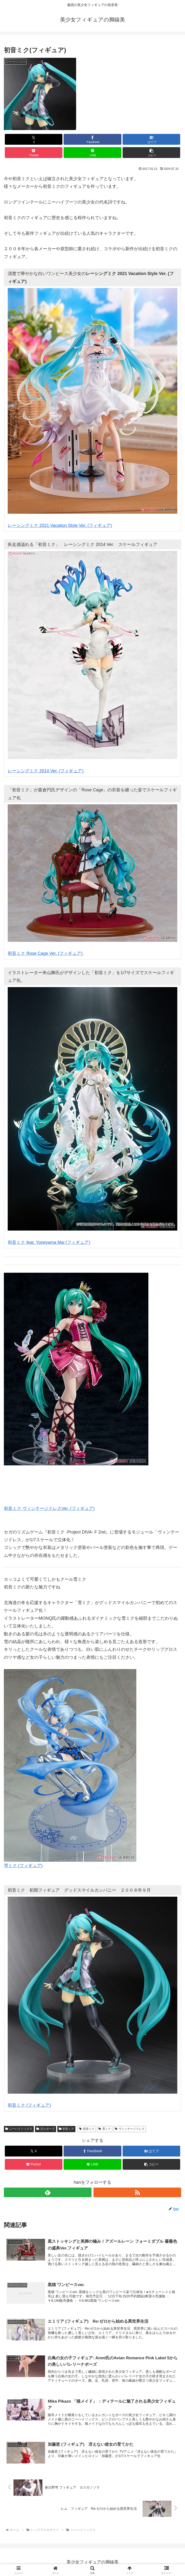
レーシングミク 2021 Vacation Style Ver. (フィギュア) (60, 525)
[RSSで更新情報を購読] (137, 2192)
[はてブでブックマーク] (151, 139)
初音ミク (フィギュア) (29, 2105)
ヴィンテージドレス (130, 2128)
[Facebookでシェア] (92, 139)
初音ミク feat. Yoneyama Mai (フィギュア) (49, 1242)
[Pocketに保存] (33, 152)
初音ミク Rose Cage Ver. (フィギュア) (46, 953)
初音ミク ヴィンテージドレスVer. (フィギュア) (49, 1508)
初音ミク (66, 2128)
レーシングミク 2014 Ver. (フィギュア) (46, 770)
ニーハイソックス (18, 2128)
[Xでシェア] (33, 139)
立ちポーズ (45, 2128)
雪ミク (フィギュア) (23, 1865)
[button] (151, 152)
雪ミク (105, 2128)
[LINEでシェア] (92, 152)
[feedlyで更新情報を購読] (48, 2192)
